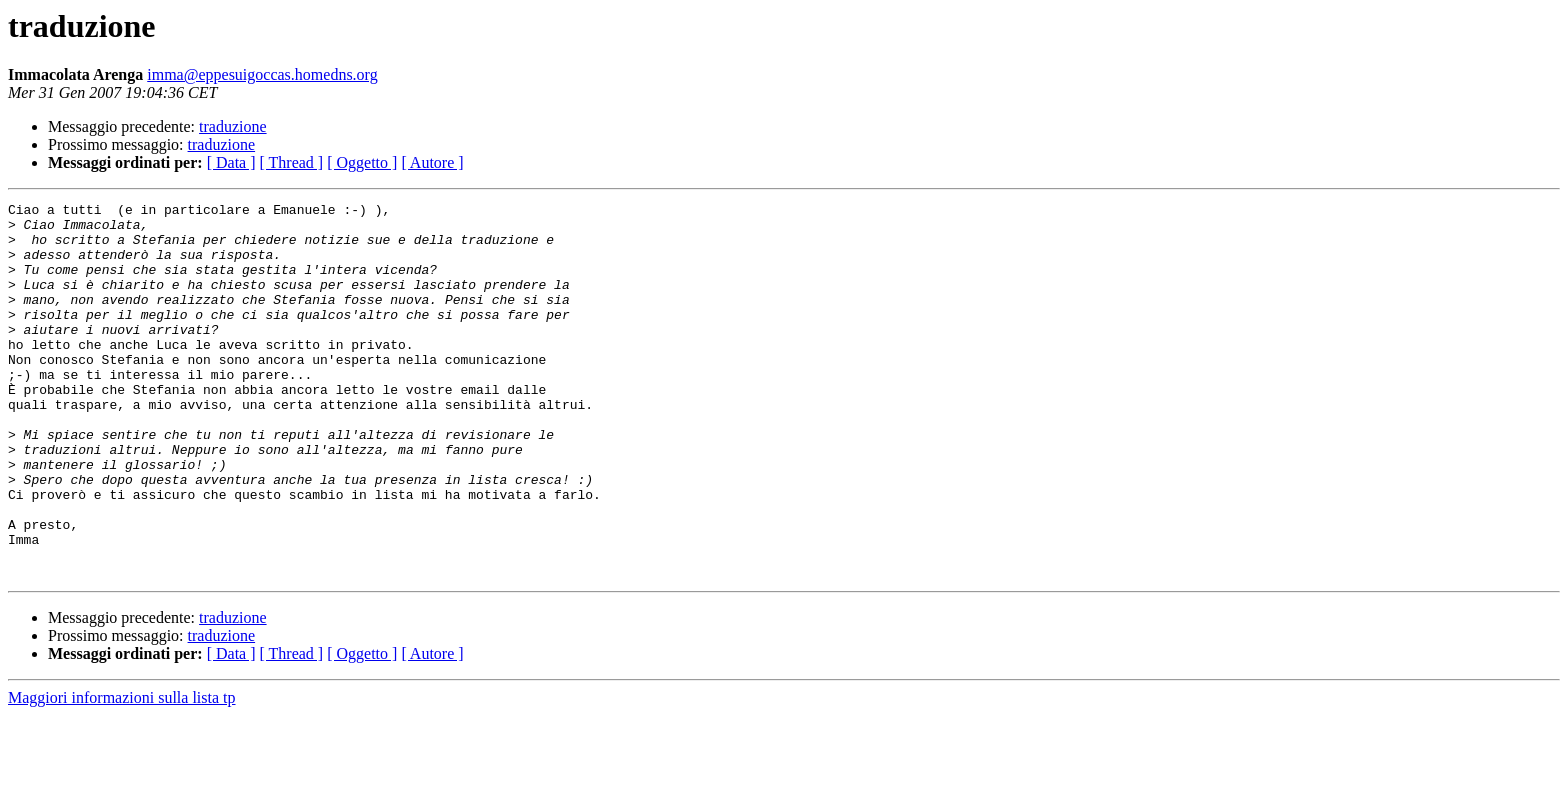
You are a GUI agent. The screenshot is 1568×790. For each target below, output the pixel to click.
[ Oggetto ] (362, 162)
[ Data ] (231, 162)
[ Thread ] (292, 162)
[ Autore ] (432, 162)
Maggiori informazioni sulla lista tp (122, 772)
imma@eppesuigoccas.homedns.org (262, 74)
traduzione (233, 126)
